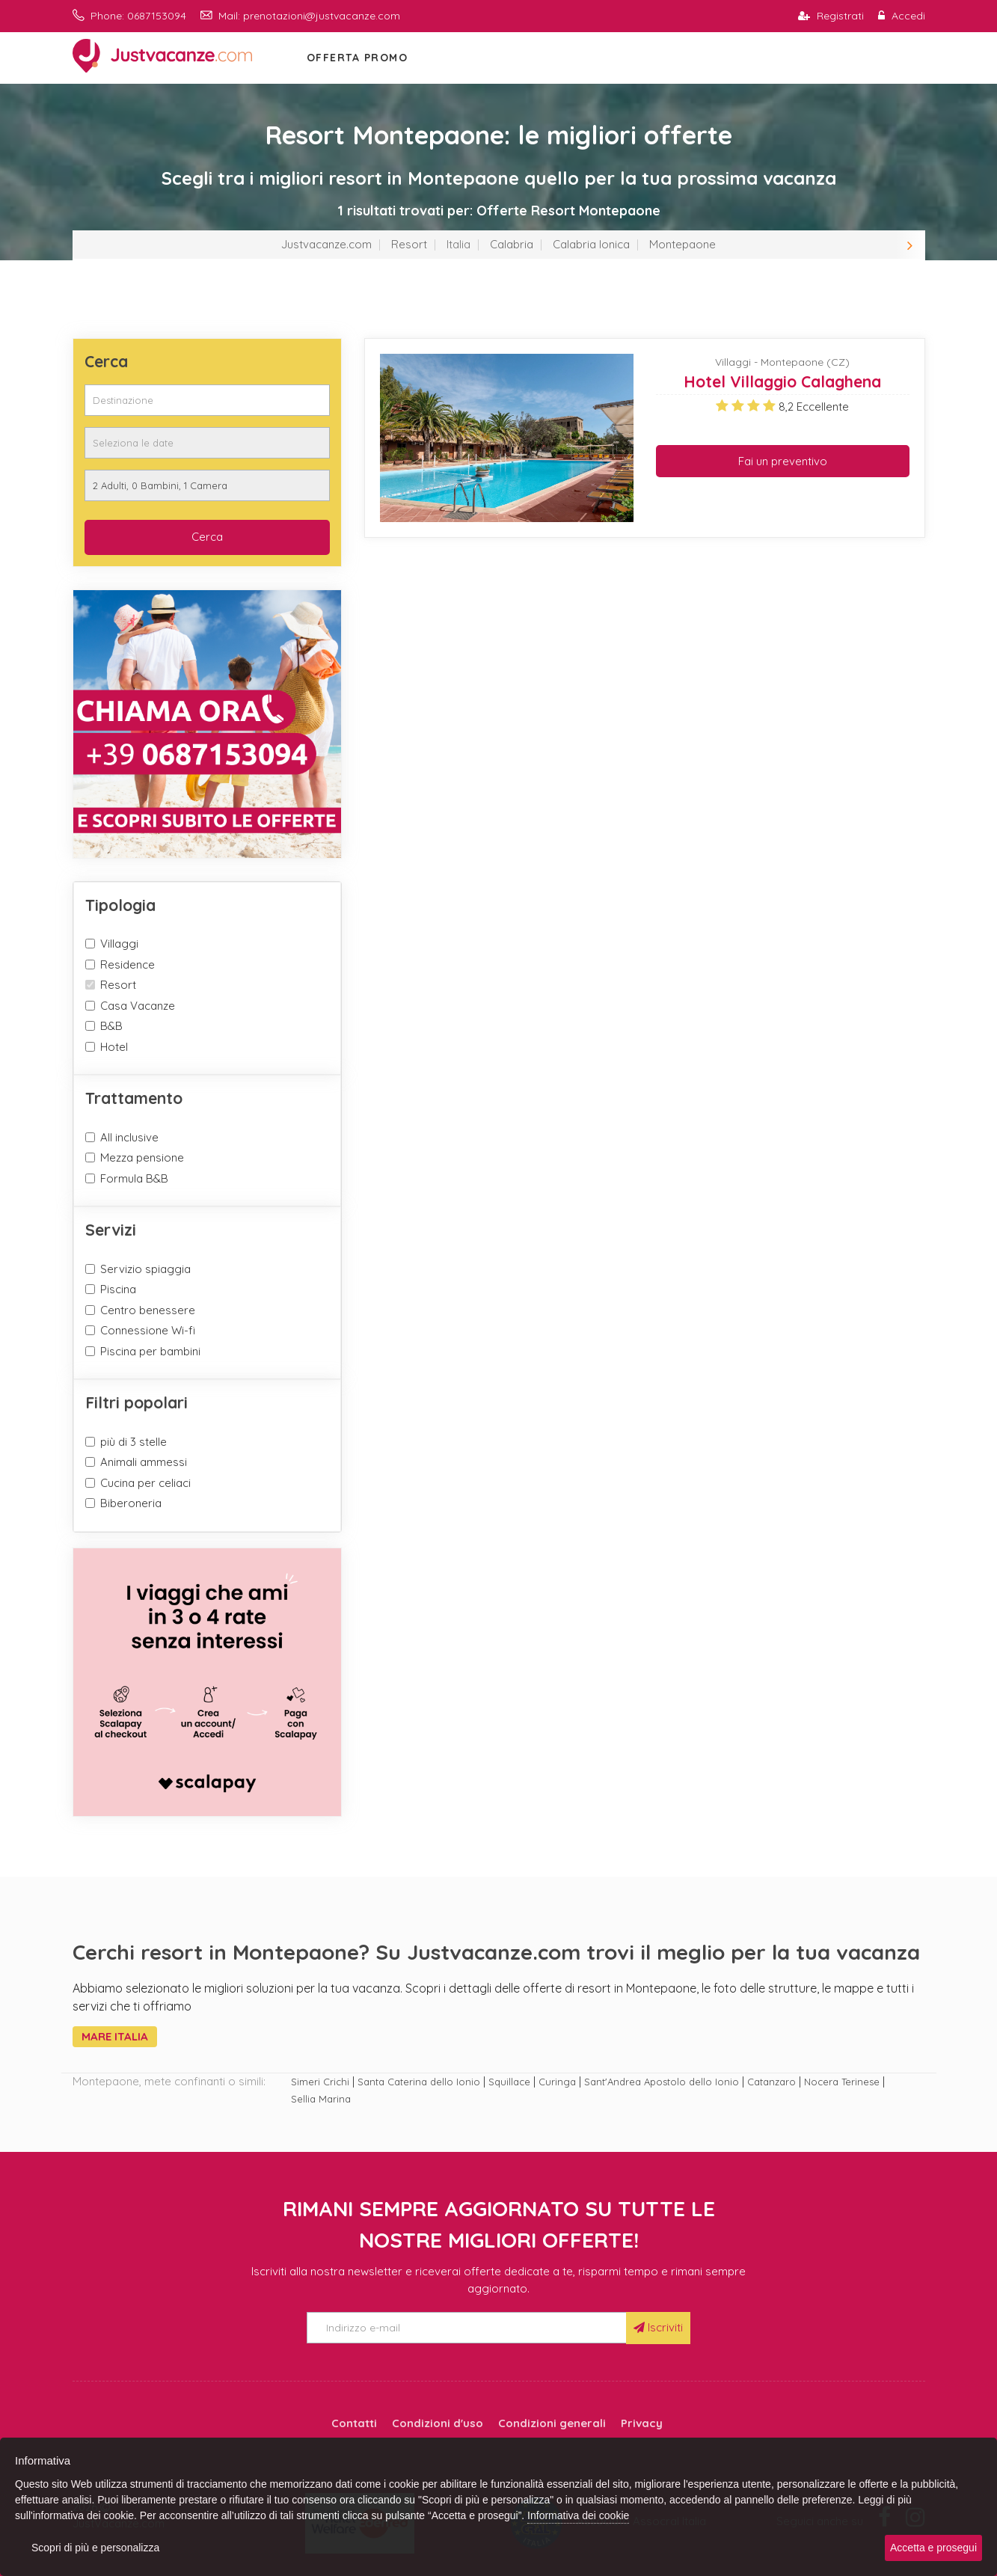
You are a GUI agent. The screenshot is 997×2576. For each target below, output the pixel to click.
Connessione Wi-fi (147, 1330)
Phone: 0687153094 (129, 15)
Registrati (831, 15)
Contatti (354, 2423)
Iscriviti (658, 2327)
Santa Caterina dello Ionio (419, 2082)
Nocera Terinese (842, 2082)
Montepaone (682, 244)
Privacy (642, 2423)
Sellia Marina (321, 2099)
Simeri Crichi (320, 2082)
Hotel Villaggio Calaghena (782, 381)
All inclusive (129, 1137)
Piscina (118, 1289)
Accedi (901, 15)
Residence (127, 964)
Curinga (557, 2082)
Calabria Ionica (591, 244)
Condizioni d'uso (437, 2423)
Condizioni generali (552, 2423)
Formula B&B (134, 1178)
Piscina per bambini (150, 1351)
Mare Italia (115, 2036)
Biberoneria (131, 1503)
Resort (409, 244)
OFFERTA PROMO (357, 57)
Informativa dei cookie (578, 2515)
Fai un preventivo (782, 461)
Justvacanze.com (326, 244)
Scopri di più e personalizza (95, 2548)
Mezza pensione (142, 1157)
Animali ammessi (143, 1462)
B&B (111, 1026)
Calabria (511, 244)
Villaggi (119, 943)
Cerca (207, 537)
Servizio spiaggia (145, 1269)
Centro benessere (147, 1310)
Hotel (114, 1047)
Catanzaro (771, 2082)
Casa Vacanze (137, 1006)
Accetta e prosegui (933, 2548)
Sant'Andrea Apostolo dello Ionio (661, 2082)
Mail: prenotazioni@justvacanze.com (300, 15)
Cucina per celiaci (145, 1483)
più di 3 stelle (133, 1442)
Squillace (509, 2082)
